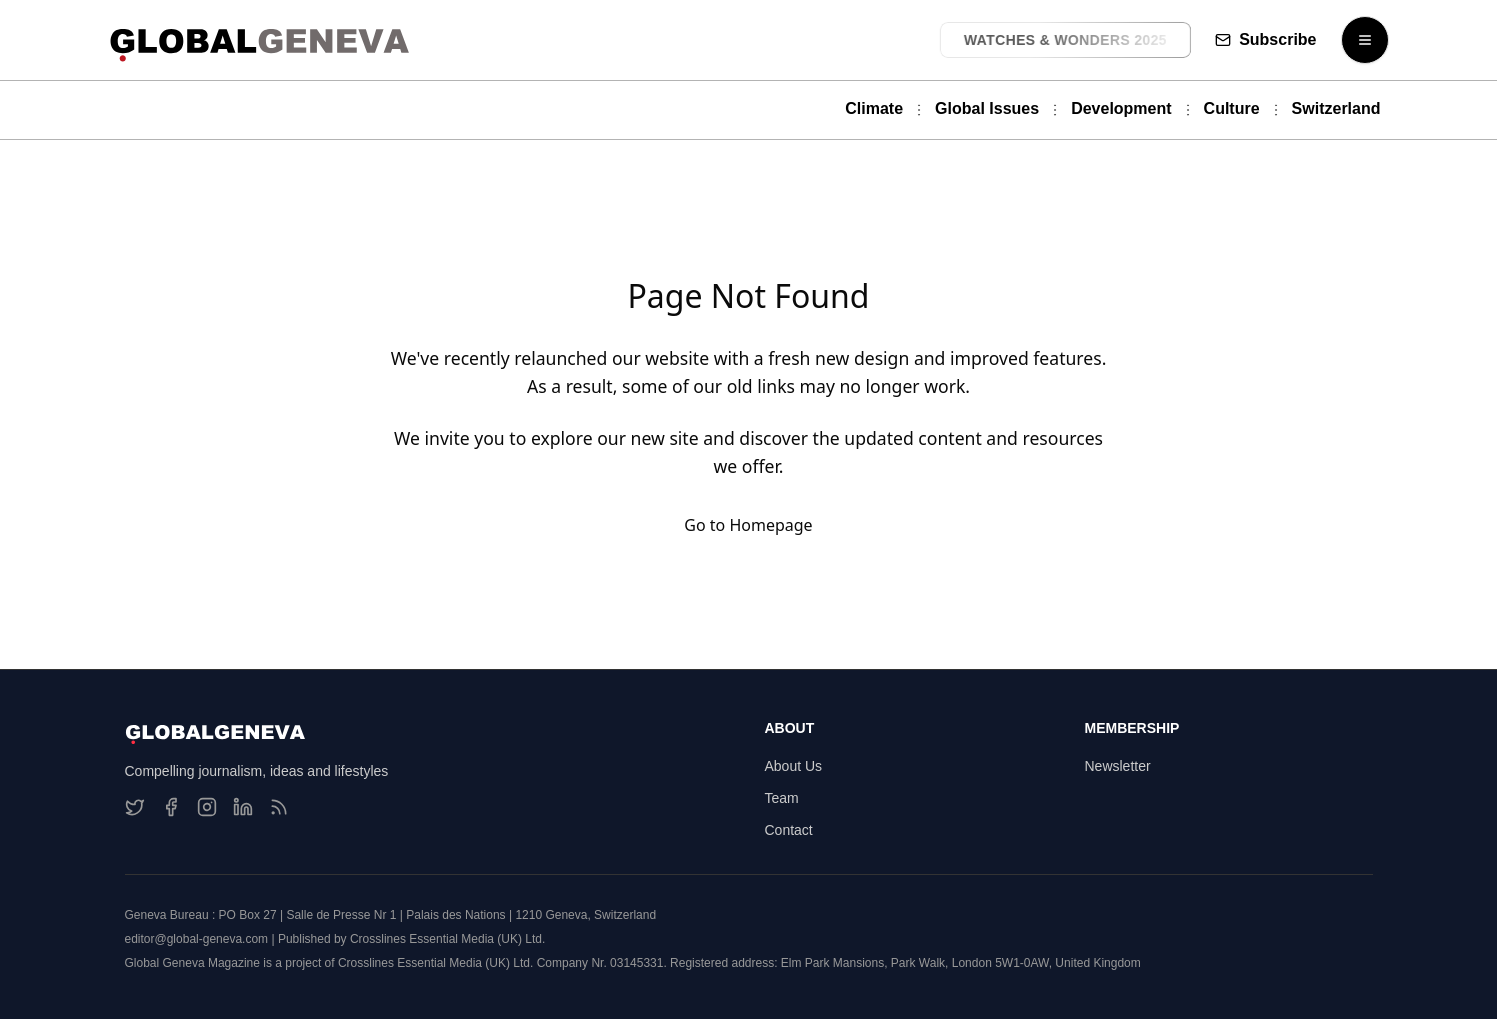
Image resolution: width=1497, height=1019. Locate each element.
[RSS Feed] (279, 807)
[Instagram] (207, 807)
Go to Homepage (748, 525)
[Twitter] (135, 807)
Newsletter (1118, 766)
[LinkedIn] (243, 807)
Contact (789, 830)
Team (782, 798)
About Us (794, 766)
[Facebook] (171, 807)
